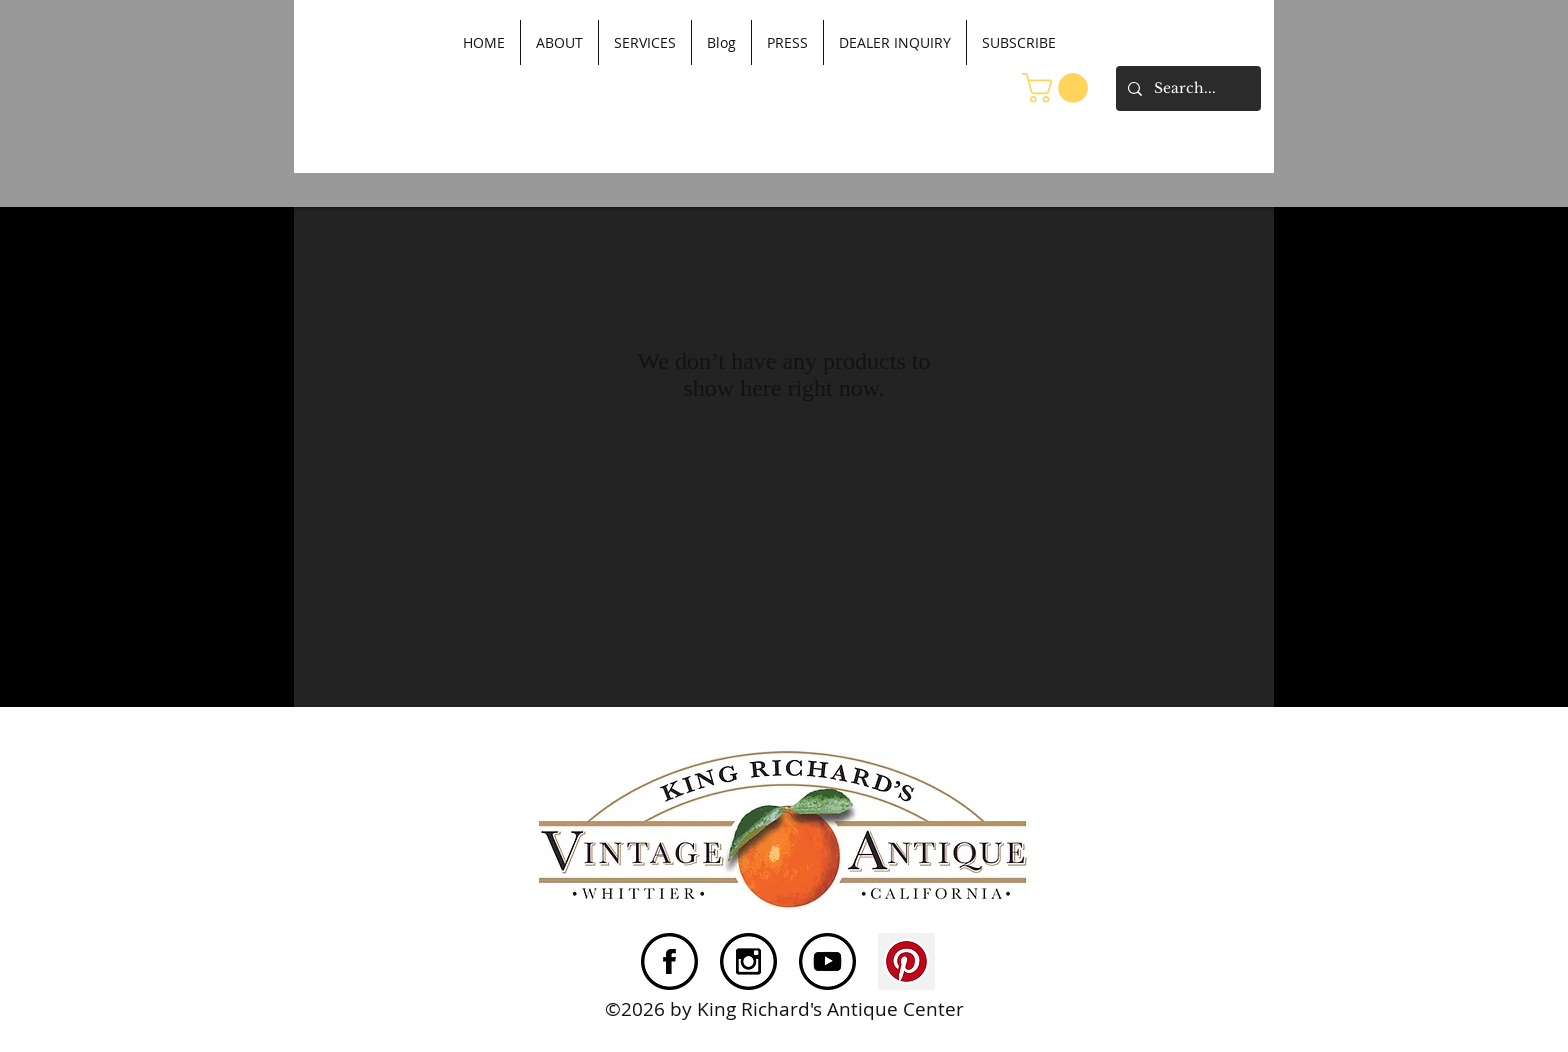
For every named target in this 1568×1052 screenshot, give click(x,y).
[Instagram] (748, 961)
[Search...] (1186, 88)
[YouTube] (827, 961)
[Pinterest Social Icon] (906, 961)
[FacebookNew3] (669, 961)
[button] (1058, 88)
